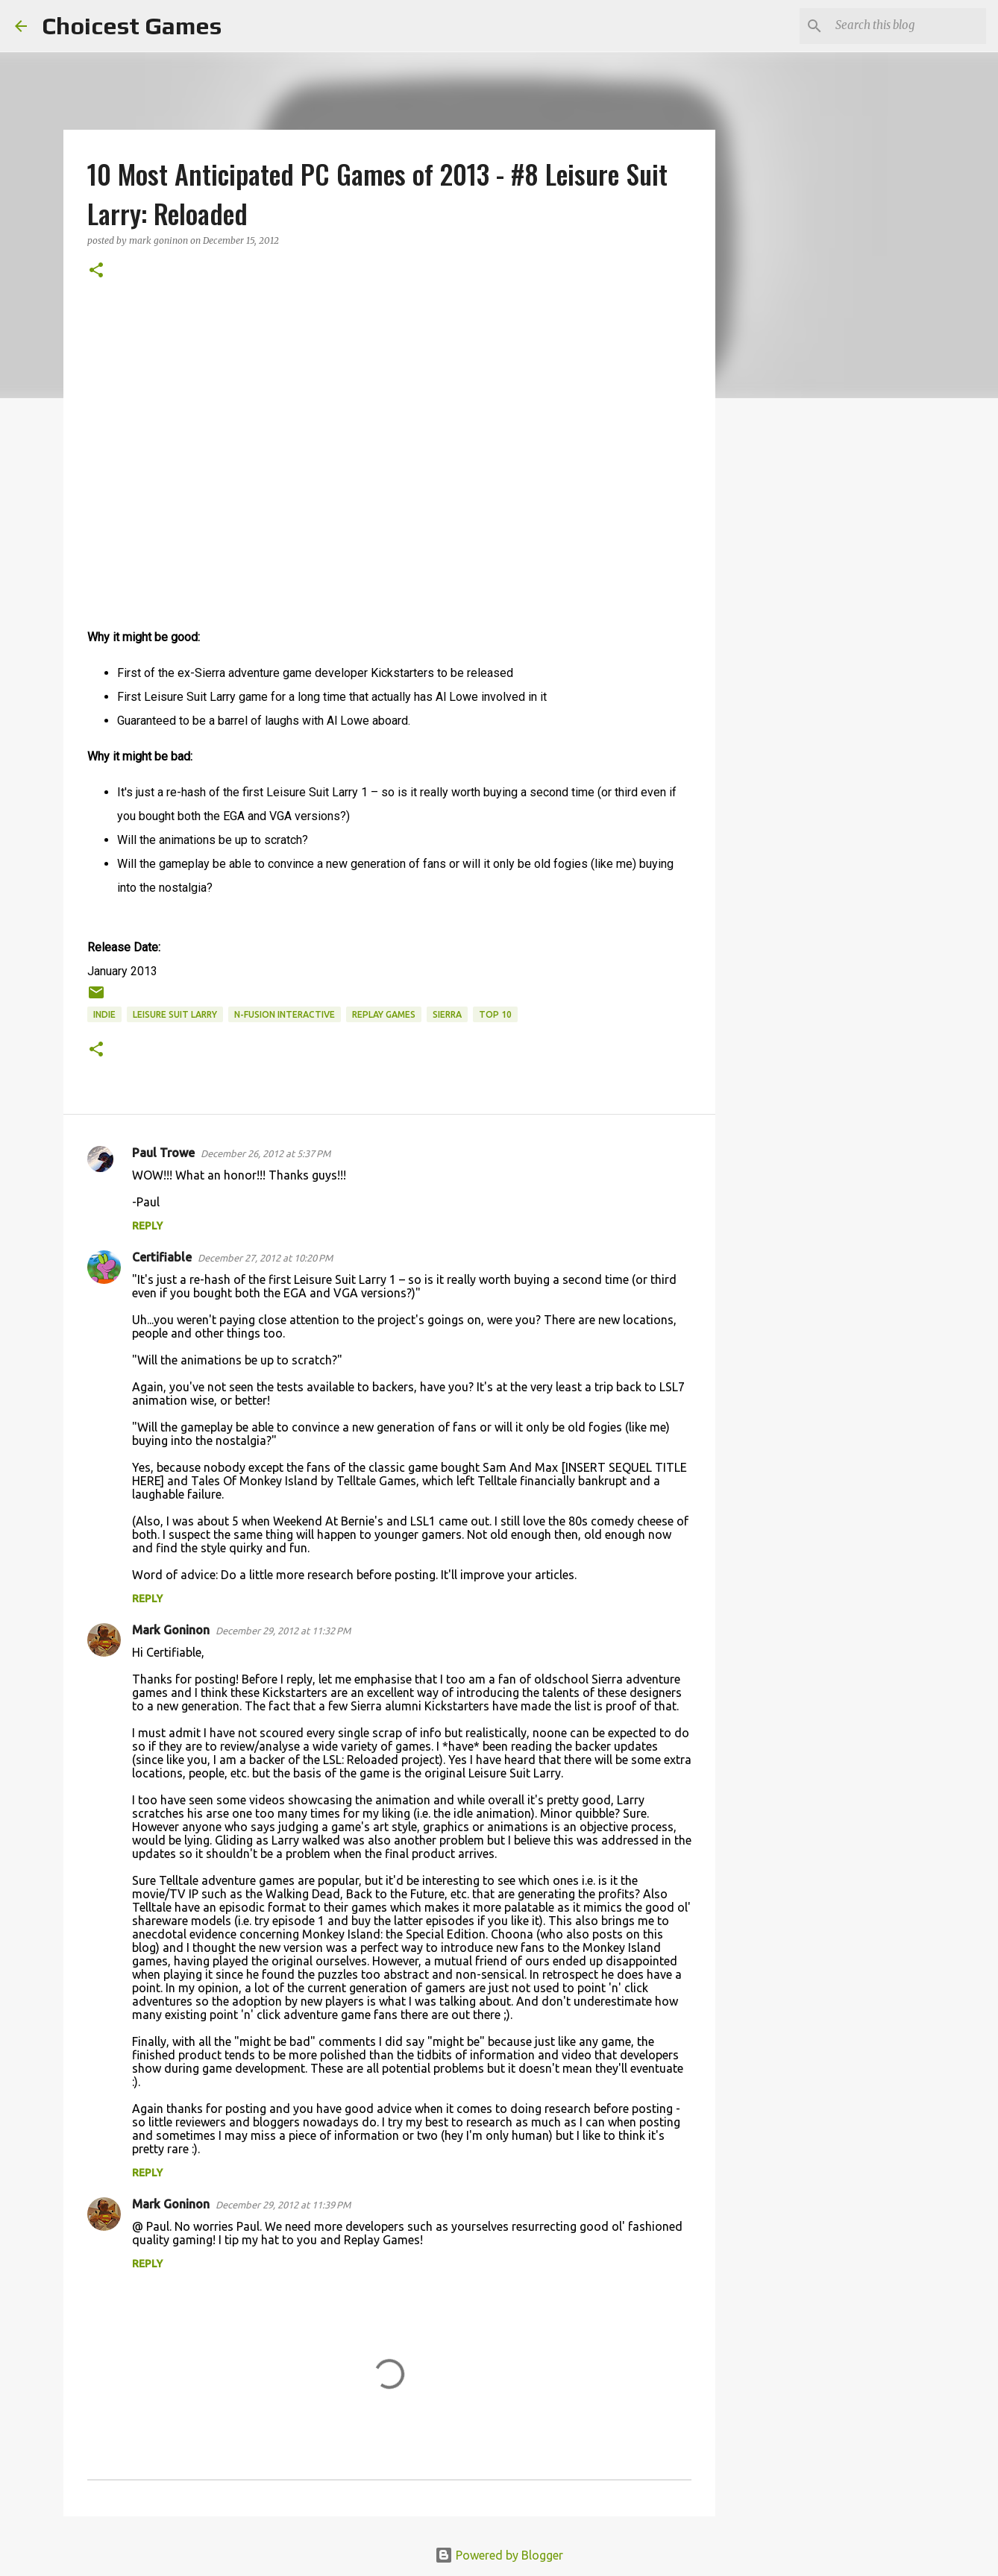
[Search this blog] (907, 26)
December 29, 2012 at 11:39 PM (283, 2204)
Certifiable (162, 1257)
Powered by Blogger (499, 2555)
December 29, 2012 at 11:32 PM (283, 1630)
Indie (104, 1014)
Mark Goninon (171, 1630)
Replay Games (383, 1014)
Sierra (447, 1014)
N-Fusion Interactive (284, 1014)
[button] (96, 271)
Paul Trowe (163, 1152)
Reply (147, 1226)
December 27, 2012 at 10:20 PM (265, 1258)
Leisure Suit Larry (175, 1014)
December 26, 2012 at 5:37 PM (265, 1153)
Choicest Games (132, 26)
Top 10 (495, 1014)
